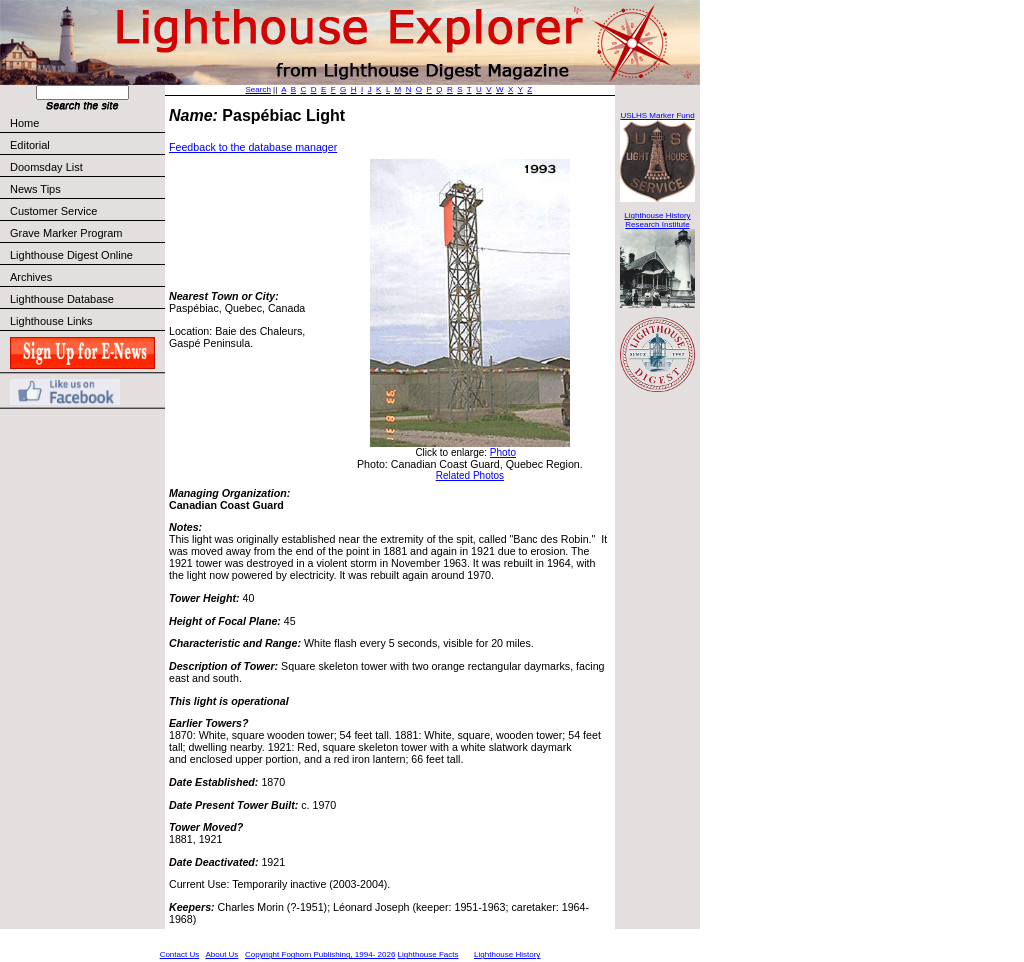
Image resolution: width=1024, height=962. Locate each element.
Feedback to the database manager (253, 147)
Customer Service (86, 211)
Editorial (86, 145)
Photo (503, 452)
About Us (221, 954)
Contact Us (180, 954)
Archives (31, 277)
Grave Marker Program (66, 233)
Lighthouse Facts (428, 954)
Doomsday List (46, 167)
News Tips (35, 189)
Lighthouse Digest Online (71, 255)
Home (24, 123)
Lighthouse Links (51, 321)
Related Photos (470, 475)
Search (258, 89)
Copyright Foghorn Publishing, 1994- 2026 (320, 954)
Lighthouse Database (62, 299)
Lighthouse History (507, 954)
